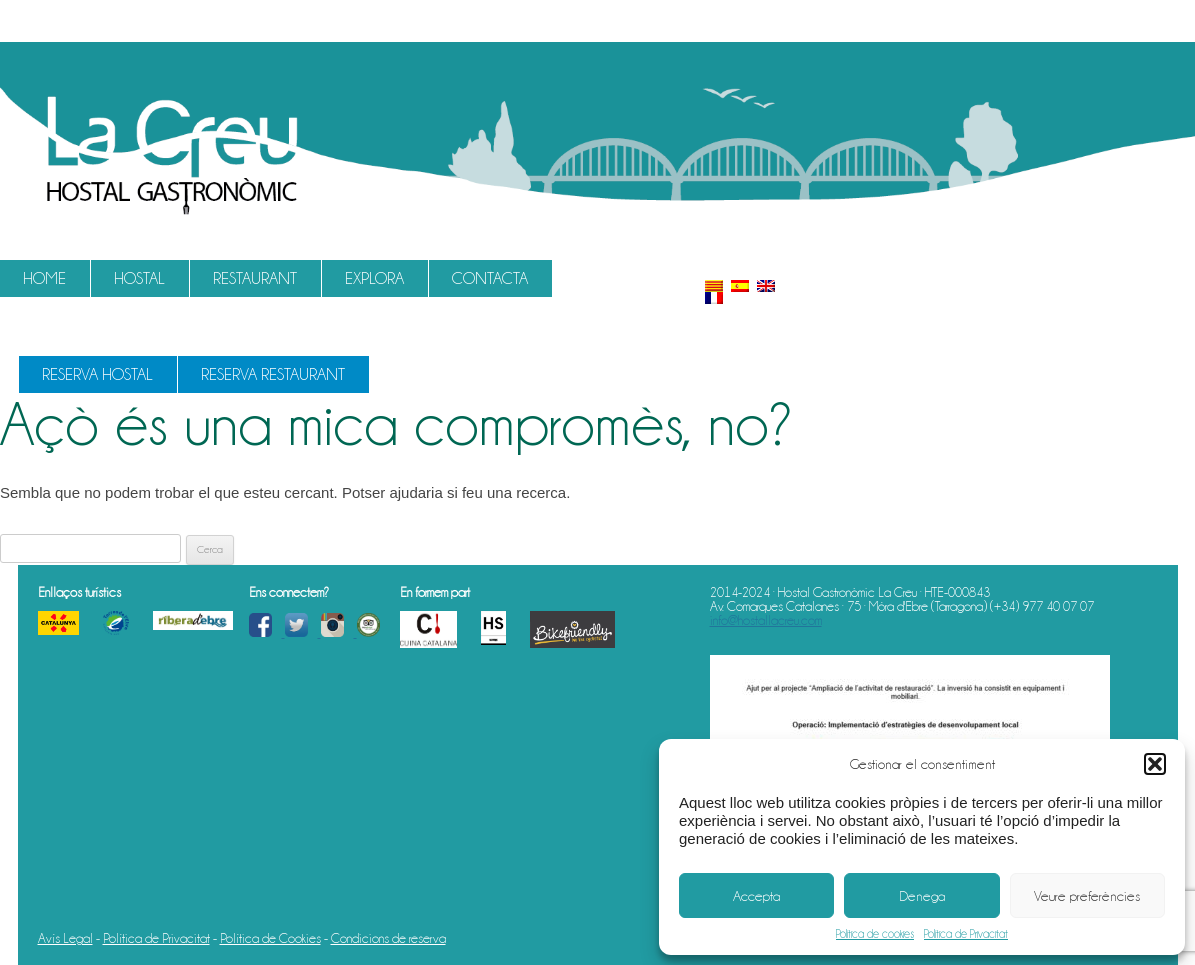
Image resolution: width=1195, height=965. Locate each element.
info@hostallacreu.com (766, 620)
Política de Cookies (270, 938)
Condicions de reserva (388, 938)
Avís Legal (65, 938)
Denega (922, 896)
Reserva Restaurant (273, 374)
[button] (1155, 764)
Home (44, 278)
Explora (374, 278)
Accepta (756, 896)
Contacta (490, 278)
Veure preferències (1087, 896)
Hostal (139, 278)
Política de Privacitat (966, 934)
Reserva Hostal (97, 374)
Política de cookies (875, 934)
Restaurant (255, 278)
